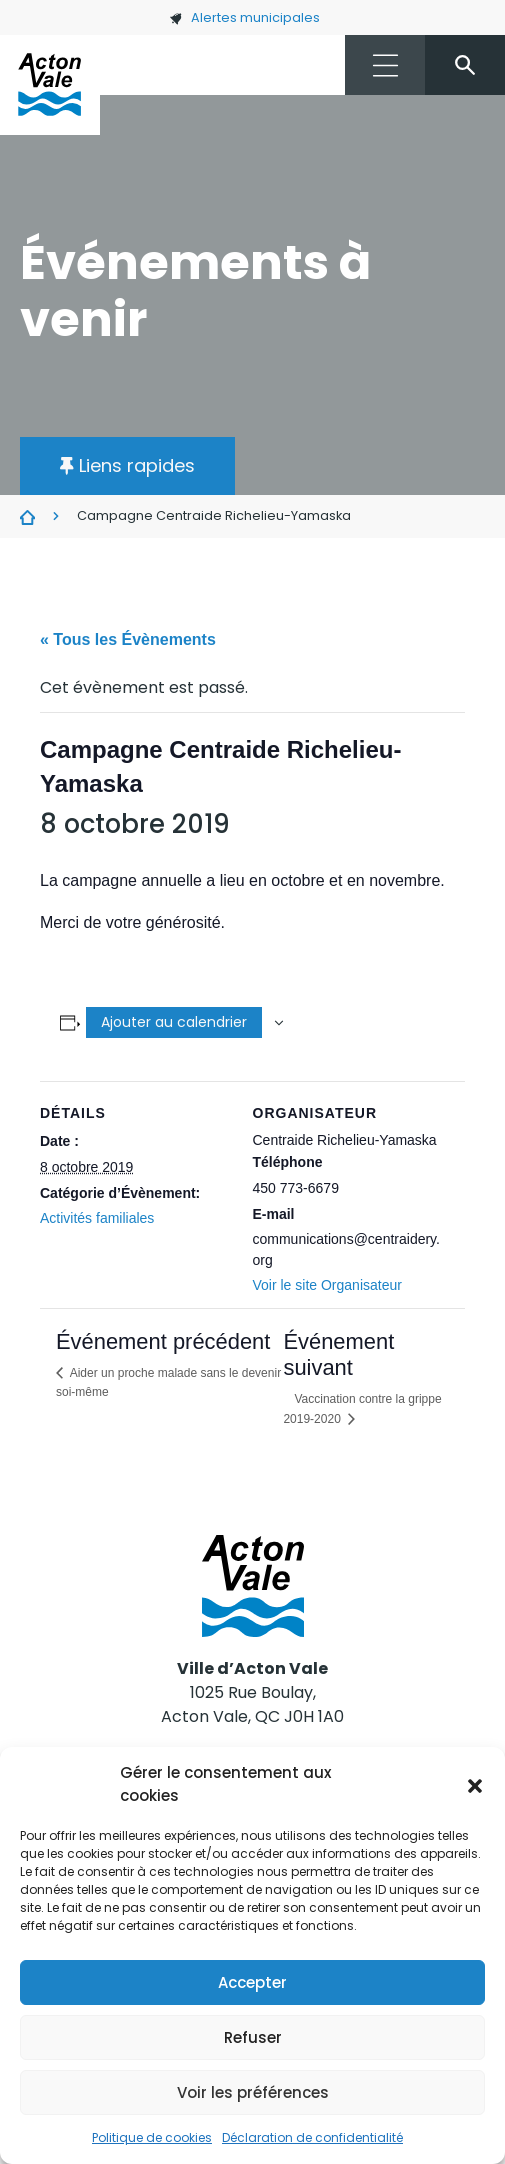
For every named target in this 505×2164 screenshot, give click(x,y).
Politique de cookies (152, 2137)
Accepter (252, 1982)
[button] (475, 1785)
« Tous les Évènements (128, 639)
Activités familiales (97, 1218)
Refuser (253, 2037)
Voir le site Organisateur (327, 1285)
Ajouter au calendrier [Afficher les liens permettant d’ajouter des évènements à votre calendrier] (174, 1022)
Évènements (27, 517)
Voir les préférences (253, 2092)
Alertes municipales (244, 17)
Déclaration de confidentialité (312, 2137)
